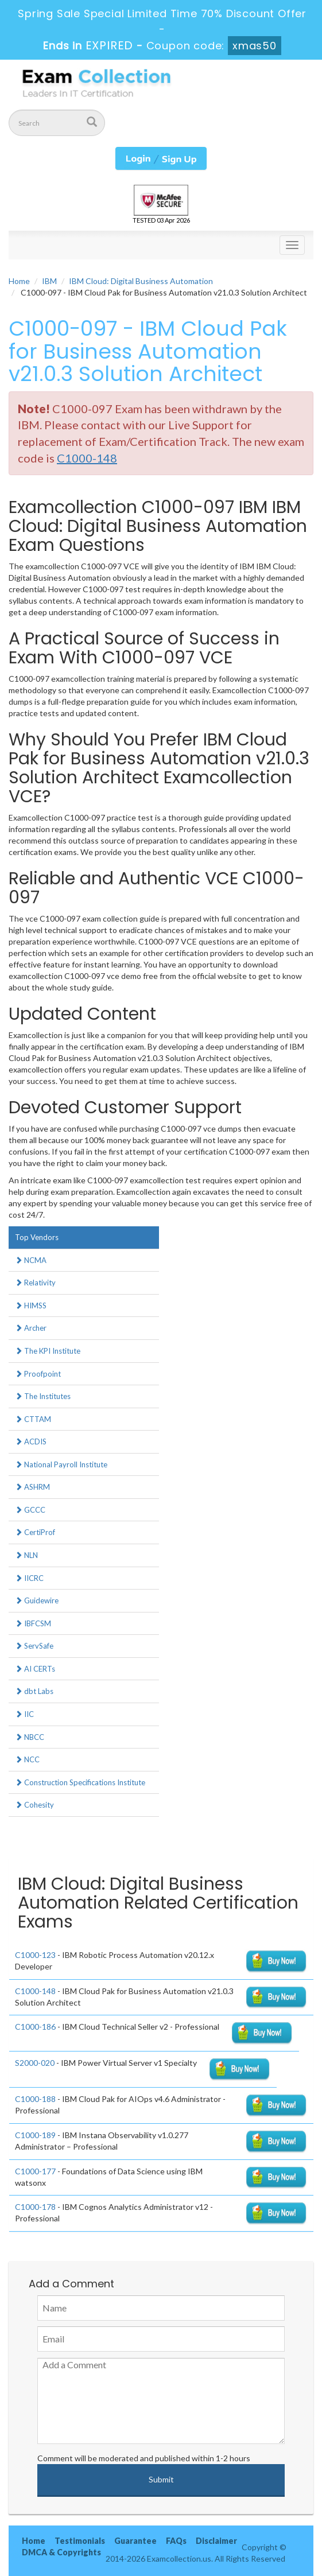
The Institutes (43, 1396)
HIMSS (30, 1305)
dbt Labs (34, 1691)
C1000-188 (35, 2099)
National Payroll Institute (61, 1464)
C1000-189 (35, 2135)
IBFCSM (33, 1623)
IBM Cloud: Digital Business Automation (141, 281)
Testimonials (80, 2541)
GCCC (30, 1509)
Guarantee (135, 2541)
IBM (49, 281)
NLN (26, 1555)
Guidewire (37, 1600)
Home (19, 281)
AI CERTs (35, 1668)
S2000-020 (35, 2063)
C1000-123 (35, 1955)
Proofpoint (38, 1373)
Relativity (35, 1282)
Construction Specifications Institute (80, 1782)
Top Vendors (37, 1237)
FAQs (176, 2541)
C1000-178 (35, 2207)
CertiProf (35, 1532)
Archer (30, 1327)
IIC (24, 1714)
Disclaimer (216, 2541)
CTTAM (33, 1419)
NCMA (30, 1260)
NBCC (29, 1737)
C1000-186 (35, 2026)
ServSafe (34, 1645)
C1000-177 (35, 2171)
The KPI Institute (47, 1350)
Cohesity (34, 1804)
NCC (27, 1759)
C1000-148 (35, 1991)
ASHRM (32, 1486)
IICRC (29, 1578)
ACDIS (30, 1441)
